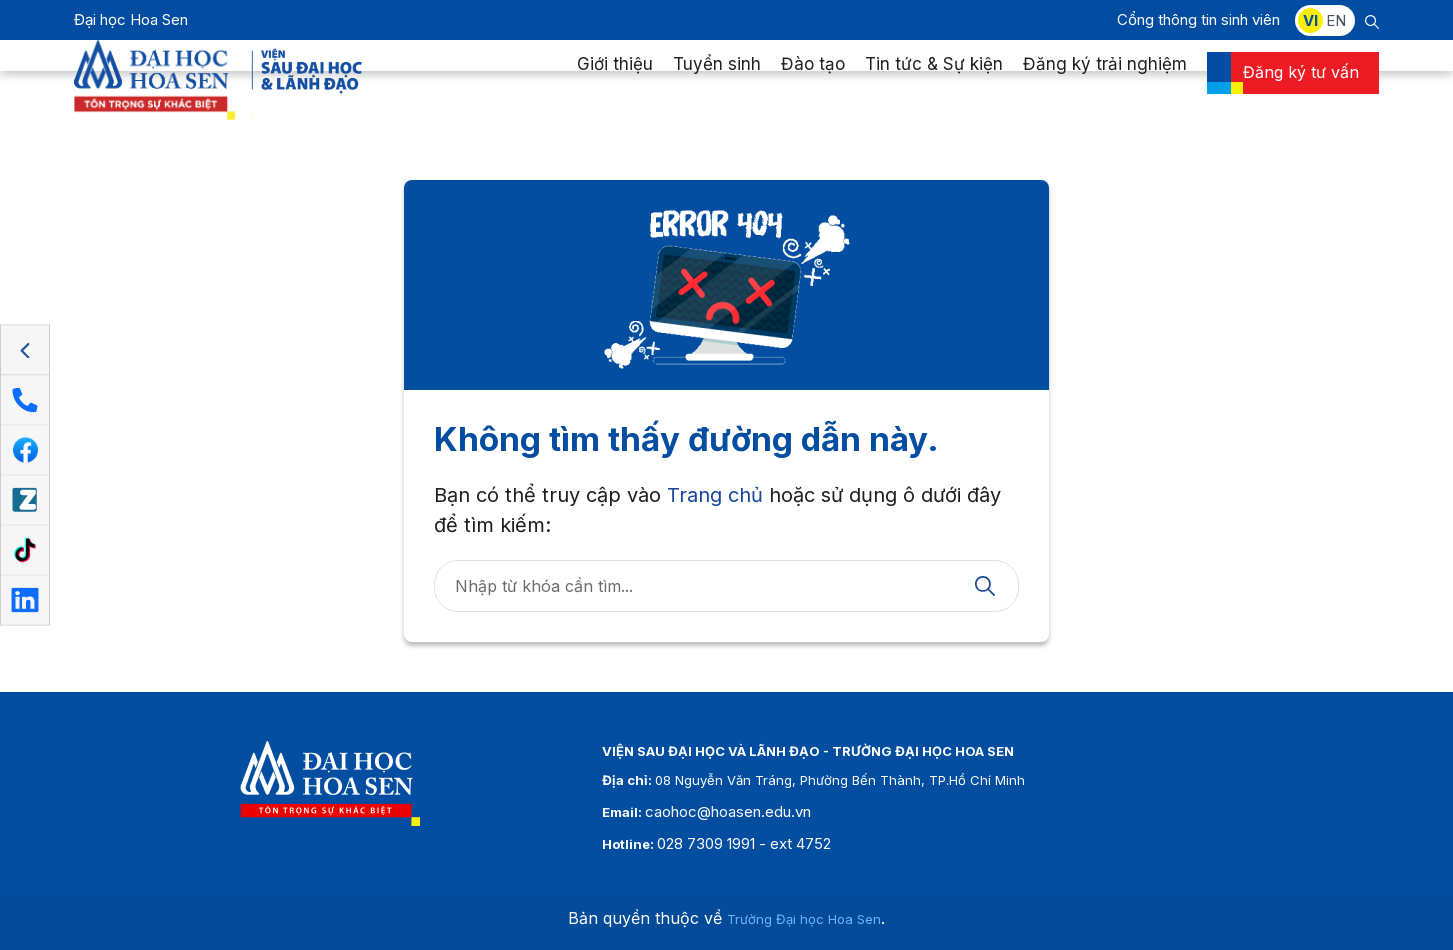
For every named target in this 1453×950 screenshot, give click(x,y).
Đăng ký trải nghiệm (1105, 84)
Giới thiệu (615, 84)
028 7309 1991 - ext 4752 (744, 843)
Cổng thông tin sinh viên (1198, 19)
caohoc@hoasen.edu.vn (728, 811)
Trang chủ (715, 495)
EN (1336, 20)
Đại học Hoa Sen (131, 19)
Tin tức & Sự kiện (934, 84)
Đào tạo (813, 84)
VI (1310, 20)
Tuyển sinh (717, 84)
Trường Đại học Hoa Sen (804, 919)
